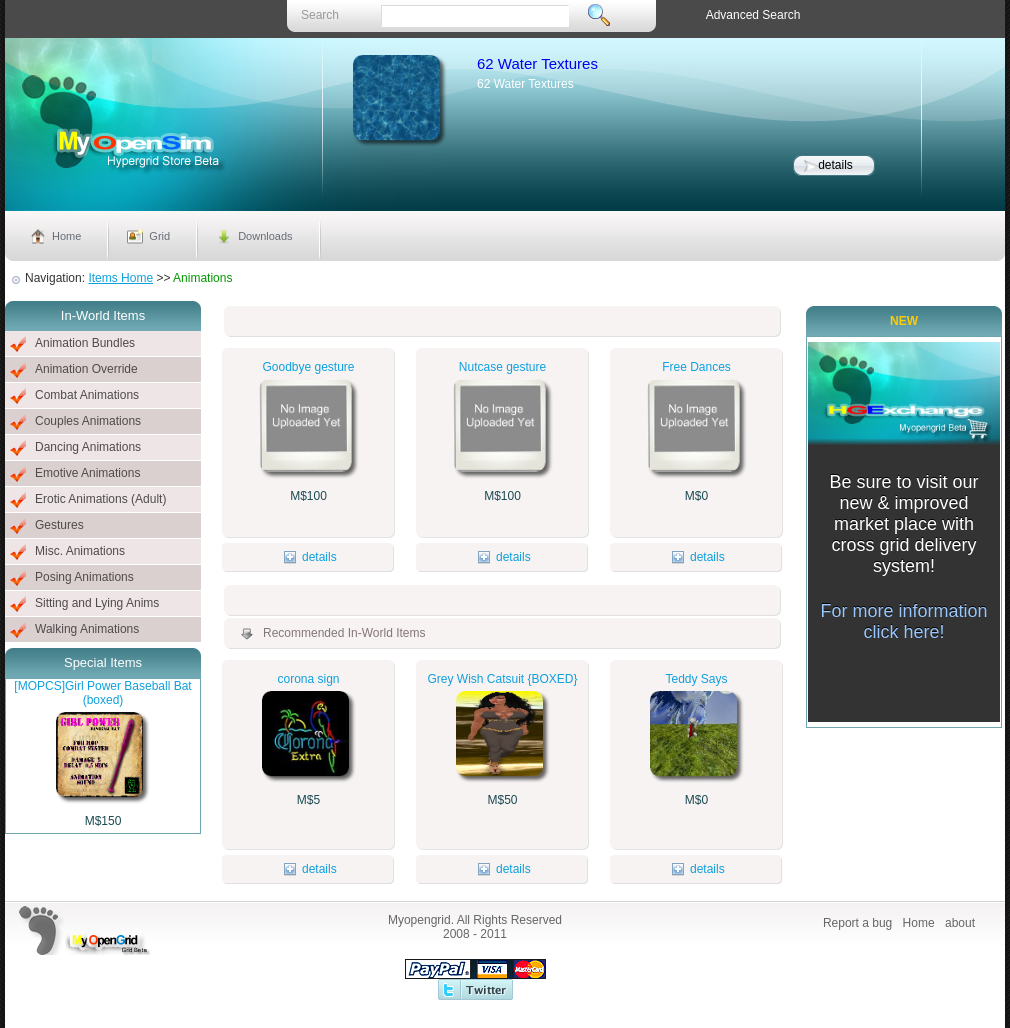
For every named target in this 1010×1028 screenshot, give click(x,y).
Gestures (59, 525)
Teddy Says (696, 679)
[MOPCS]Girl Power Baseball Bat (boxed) (102, 693)
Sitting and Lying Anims (97, 603)
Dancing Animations (88, 447)
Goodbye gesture (308, 367)
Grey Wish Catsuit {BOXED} (502, 679)
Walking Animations (87, 629)
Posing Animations (84, 577)
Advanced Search (753, 15)
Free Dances (696, 367)
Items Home (120, 278)
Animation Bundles (85, 343)
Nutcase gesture (502, 367)
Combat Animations (87, 395)
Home (66, 236)
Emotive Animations (87, 473)
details (835, 165)
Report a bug (857, 923)
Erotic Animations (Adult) (100, 499)
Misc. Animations (80, 551)
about (960, 923)
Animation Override (86, 369)
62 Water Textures (537, 63)
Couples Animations (88, 421)
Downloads (265, 236)
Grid (159, 236)
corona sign (308, 679)
